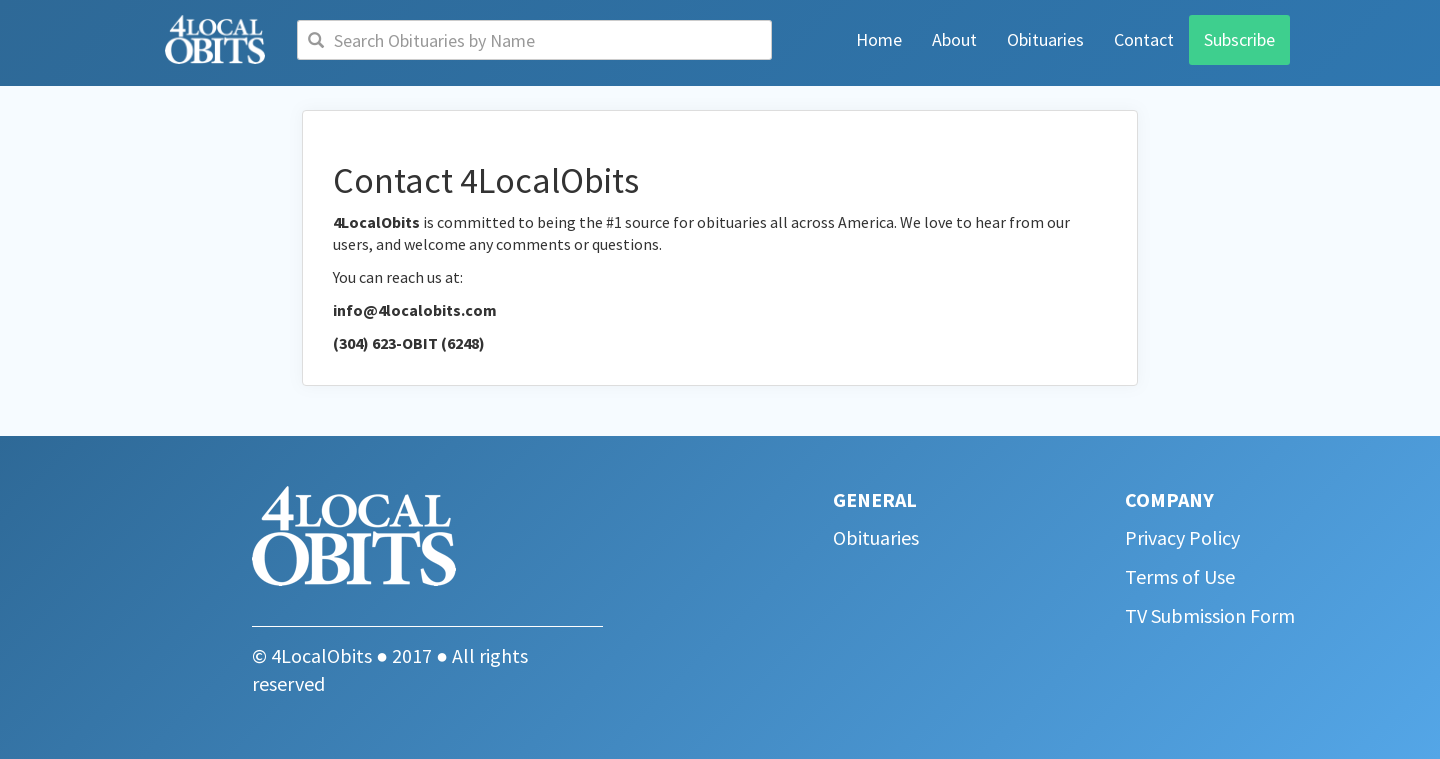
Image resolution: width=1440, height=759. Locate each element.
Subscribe (1239, 39)
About (954, 39)
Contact (1144, 39)
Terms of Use (1180, 576)
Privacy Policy (1182, 537)
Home (879, 39)
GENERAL (875, 499)
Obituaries (1045, 39)
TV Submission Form (1210, 615)
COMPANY (1169, 499)
